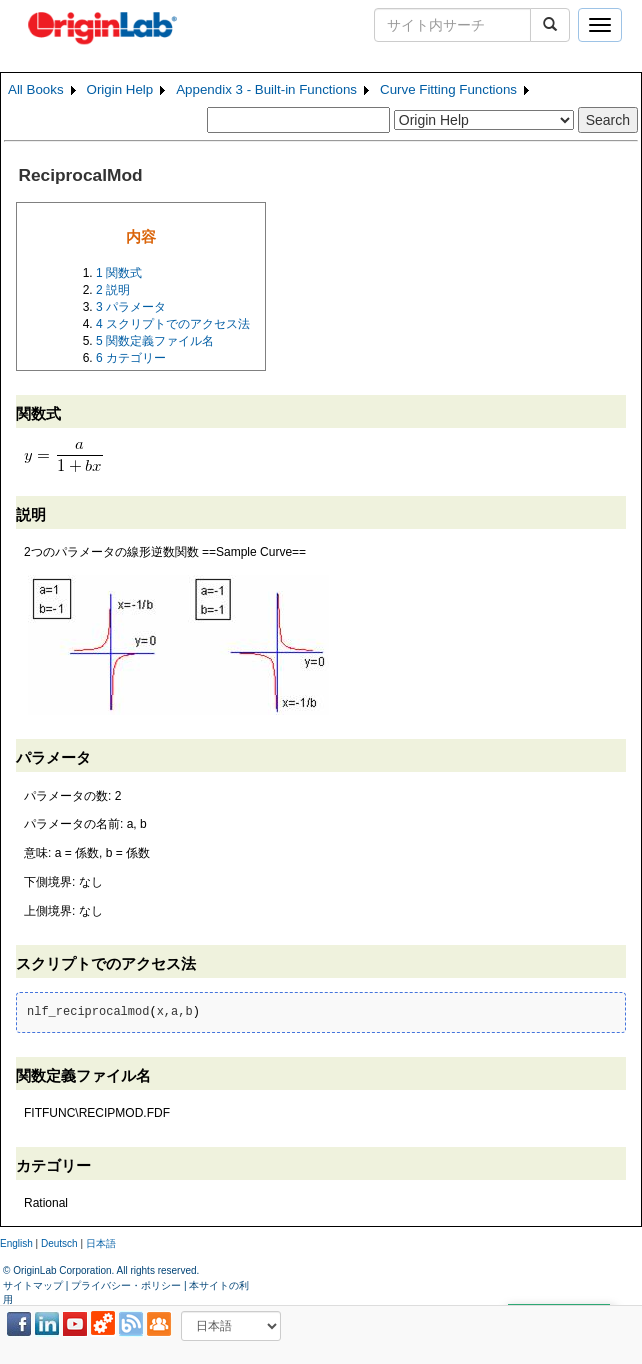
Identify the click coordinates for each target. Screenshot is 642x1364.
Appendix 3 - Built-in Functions (266, 89)
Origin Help (120, 89)
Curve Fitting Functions (448, 89)
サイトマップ (33, 1285)
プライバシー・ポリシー (126, 1285)
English (16, 1243)
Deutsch (59, 1243)
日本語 (101, 1243)
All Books (36, 89)
